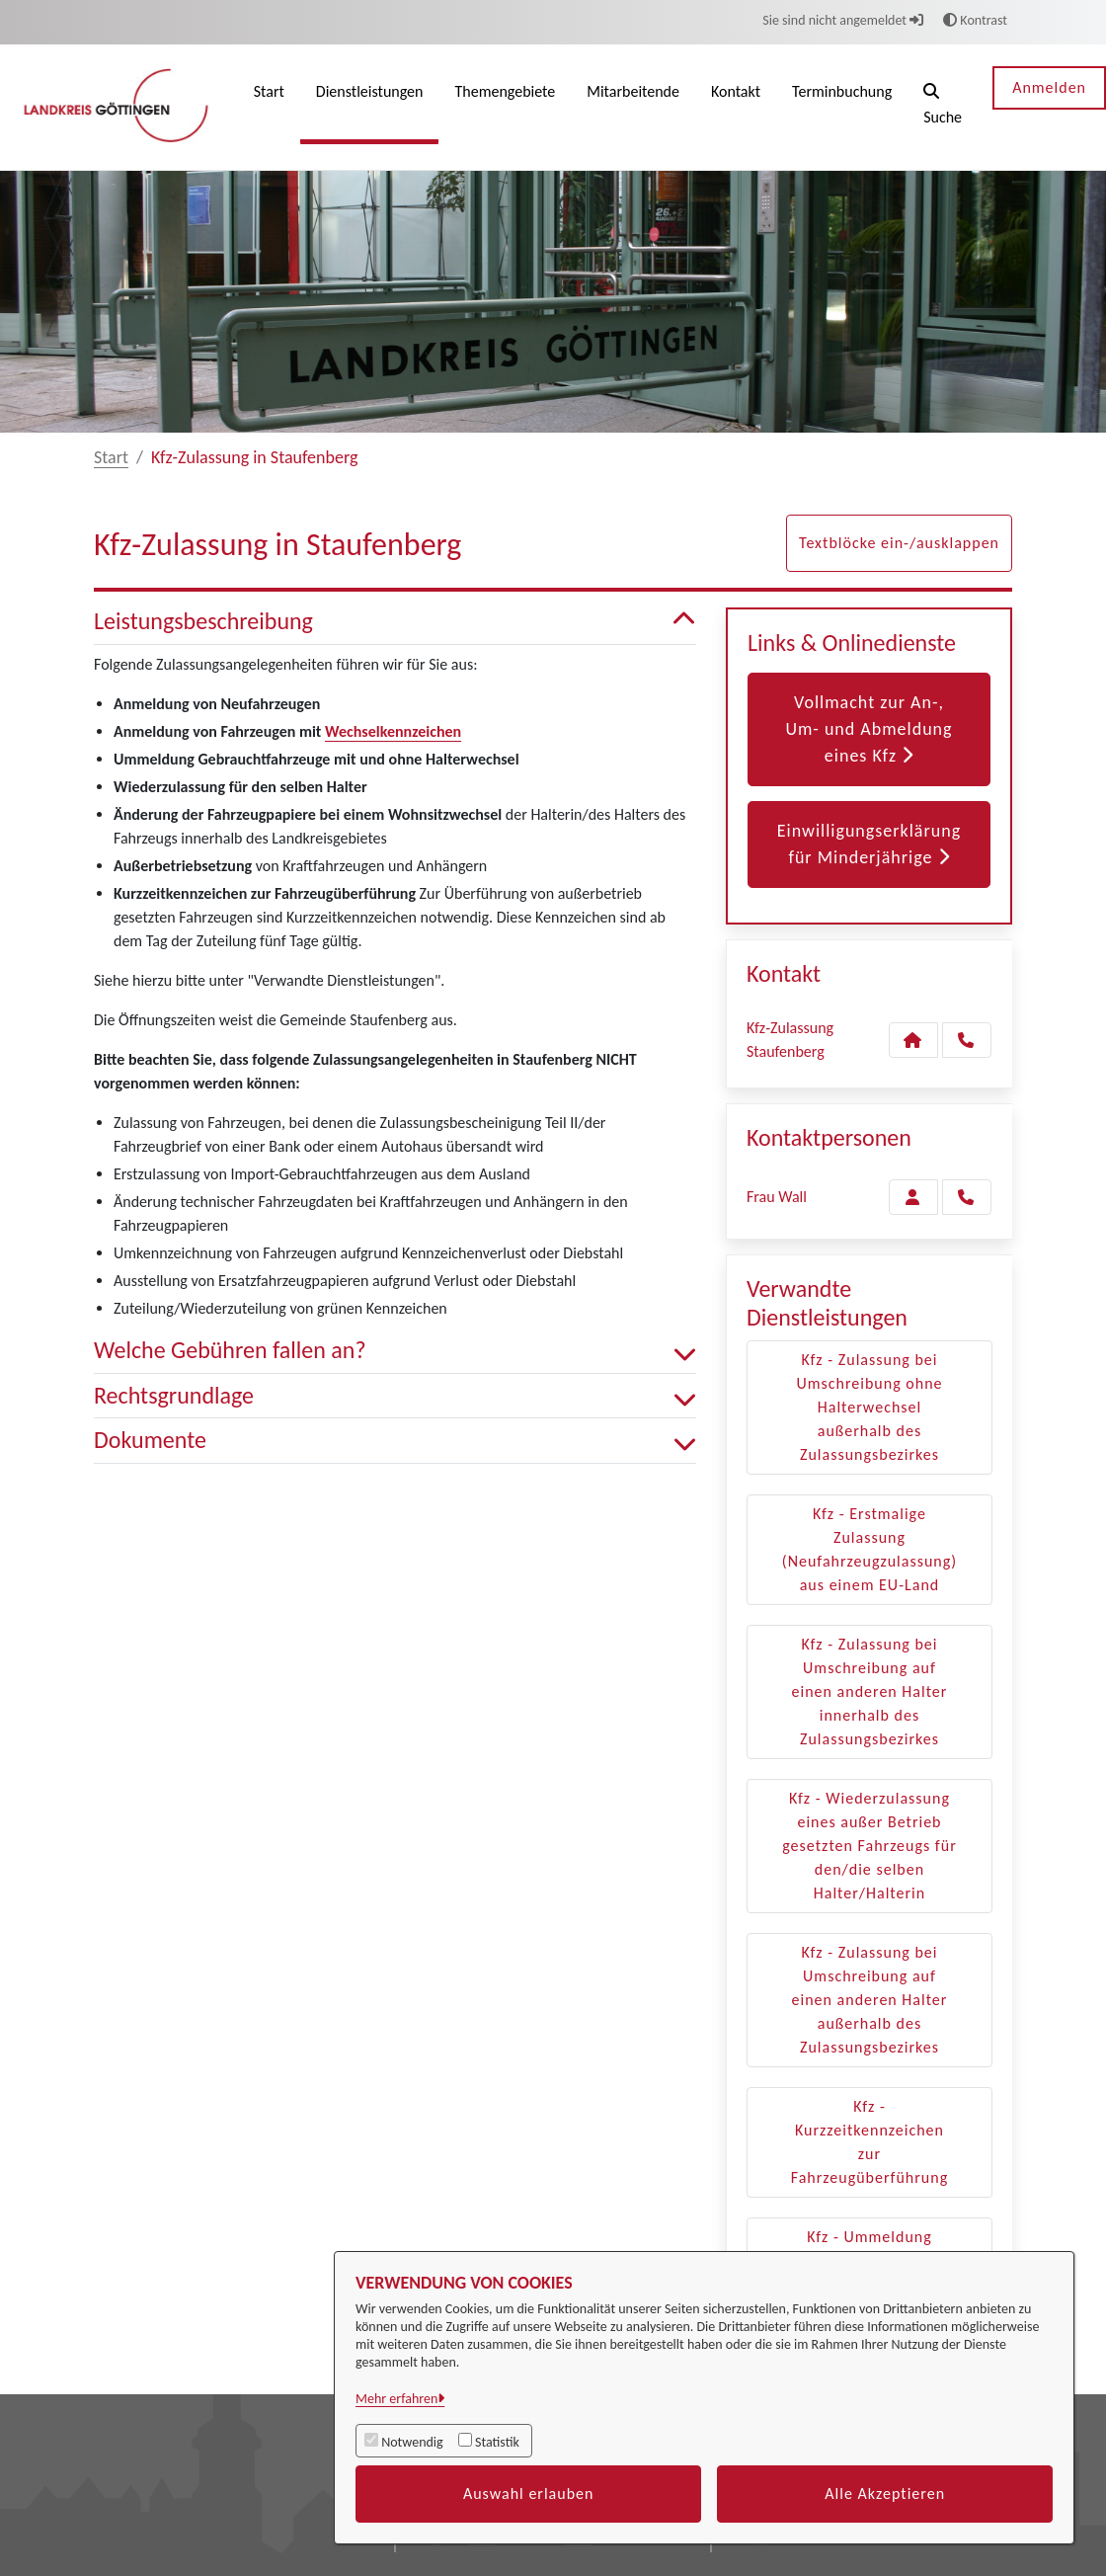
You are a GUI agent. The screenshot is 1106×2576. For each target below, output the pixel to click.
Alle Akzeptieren (885, 2493)
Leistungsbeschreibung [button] (395, 621)
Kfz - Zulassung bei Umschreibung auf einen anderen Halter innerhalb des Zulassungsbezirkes (870, 1691)
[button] (943, 107)
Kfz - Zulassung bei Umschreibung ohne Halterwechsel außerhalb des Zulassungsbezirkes (869, 1407)
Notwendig (411, 2442)
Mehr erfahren (396, 2398)
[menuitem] (269, 107)
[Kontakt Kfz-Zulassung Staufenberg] (913, 1040)
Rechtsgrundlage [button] (395, 1396)
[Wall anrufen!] (966, 1197)
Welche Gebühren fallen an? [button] (395, 1350)
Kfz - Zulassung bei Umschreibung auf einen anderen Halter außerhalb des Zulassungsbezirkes (870, 1999)
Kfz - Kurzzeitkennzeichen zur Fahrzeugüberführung (869, 2142)
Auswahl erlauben (528, 2493)
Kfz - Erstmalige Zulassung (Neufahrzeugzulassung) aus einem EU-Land (869, 1549)
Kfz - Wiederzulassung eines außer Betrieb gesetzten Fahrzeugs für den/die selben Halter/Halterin (869, 1845)
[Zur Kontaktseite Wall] (913, 1197)
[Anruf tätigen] (966, 1040)
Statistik (497, 2442)
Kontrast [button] (975, 20)
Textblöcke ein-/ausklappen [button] (899, 542)
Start (111, 457)
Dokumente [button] (395, 1440)
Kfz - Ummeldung (869, 2236)
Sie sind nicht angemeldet (842, 20)
